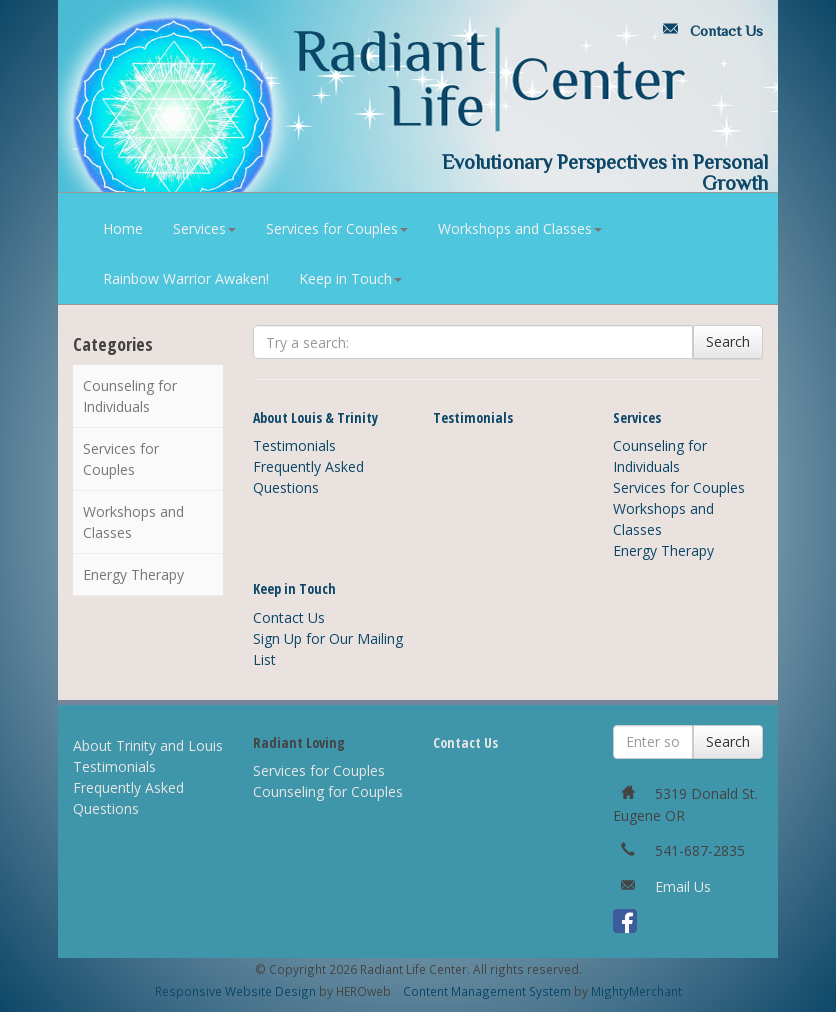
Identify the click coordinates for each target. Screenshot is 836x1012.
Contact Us (709, 30)
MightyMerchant (636, 991)
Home (123, 228)
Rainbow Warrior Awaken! (186, 278)
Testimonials (294, 445)
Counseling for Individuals (130, 396)
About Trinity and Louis (148, 745)
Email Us (683, 886)
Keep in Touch (350, 278)
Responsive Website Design (235, 991)
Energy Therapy (133, 574)
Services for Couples (337, 228)
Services (204, 228)
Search (728, 341)
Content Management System (487, 991)
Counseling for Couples (328, 791)
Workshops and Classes (520, 228)
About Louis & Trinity (315, 417)
